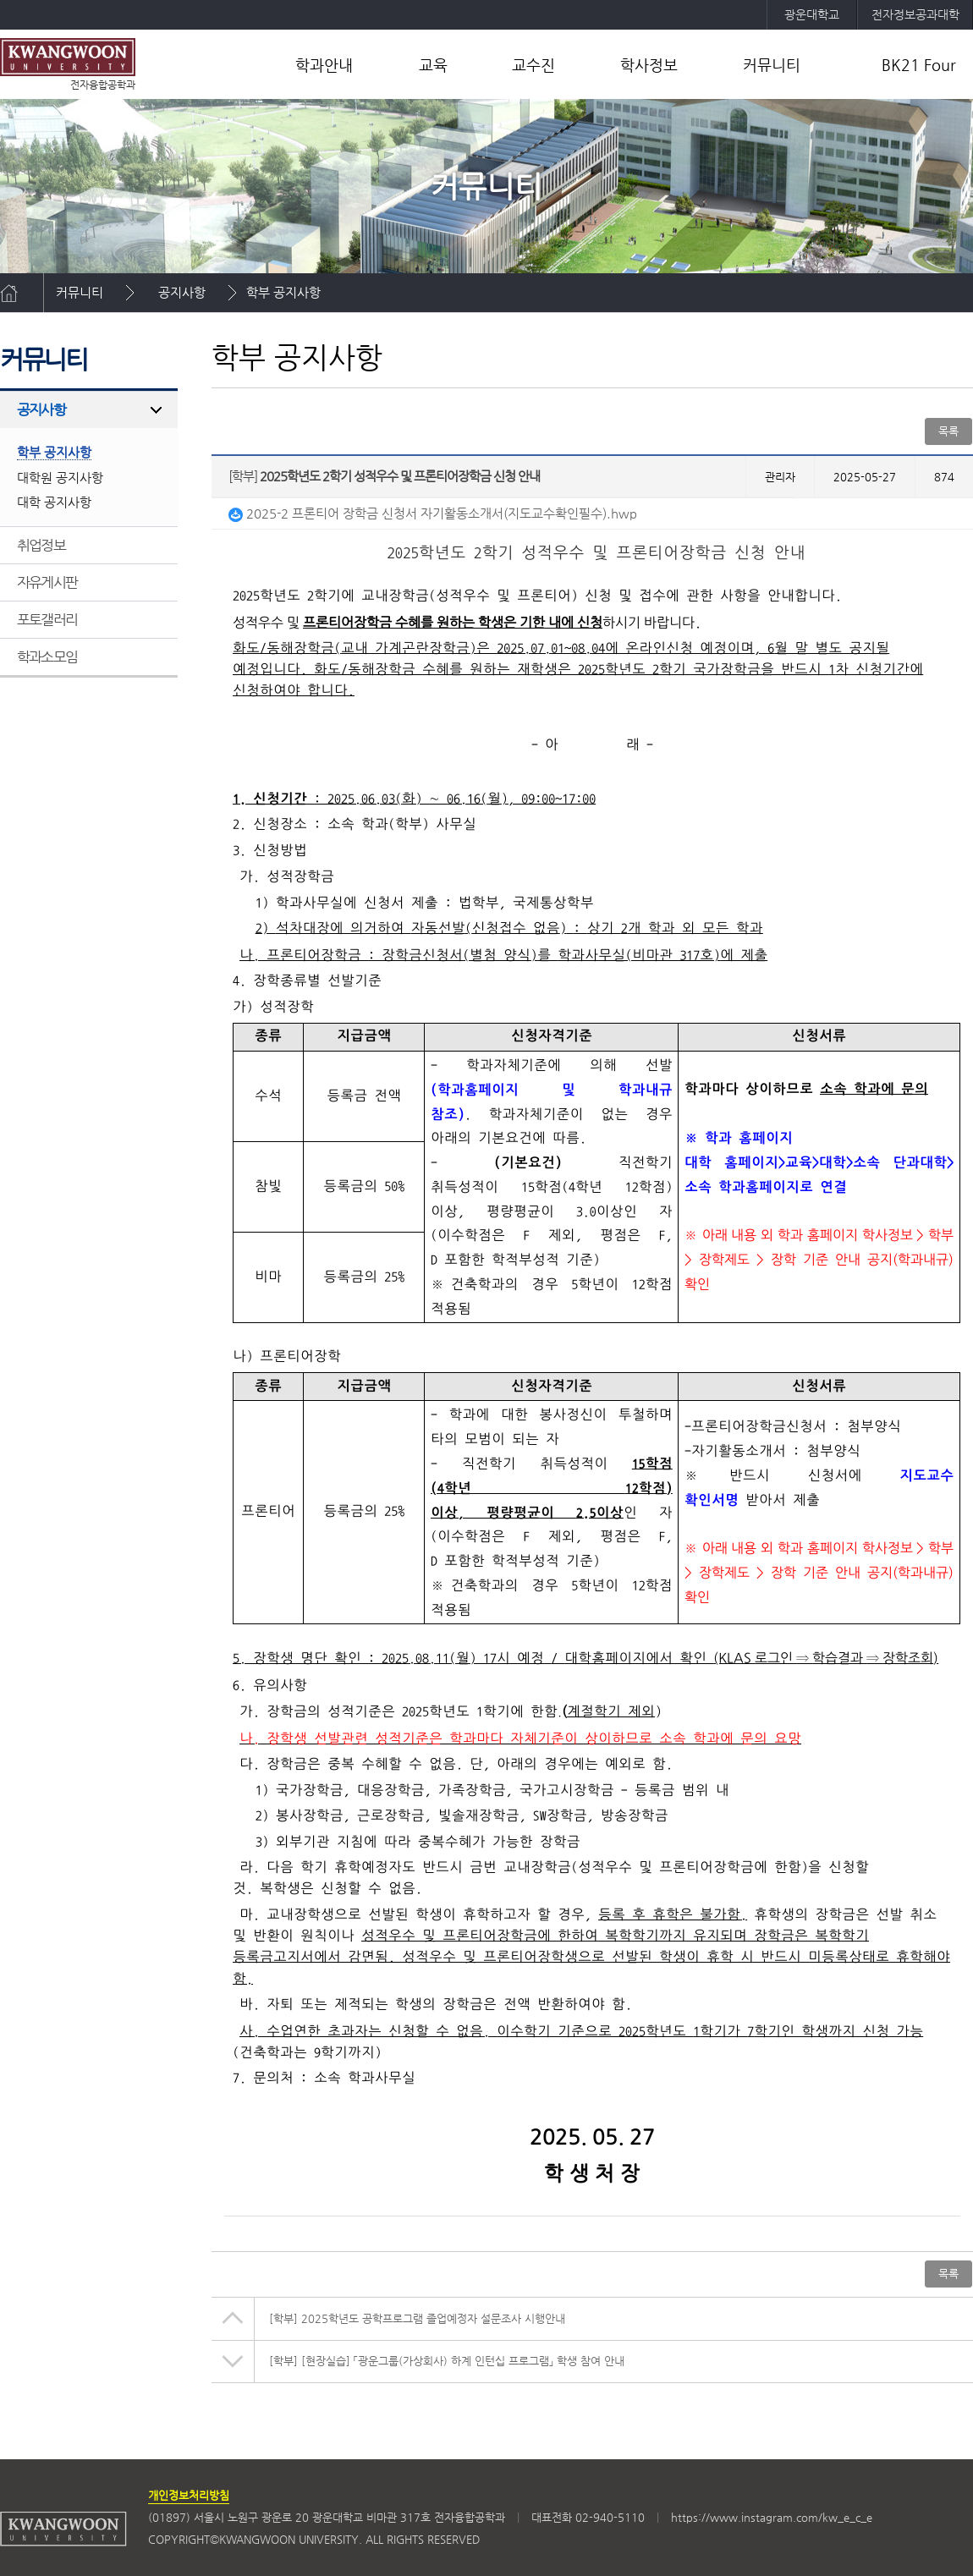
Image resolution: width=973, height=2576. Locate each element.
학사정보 (649, 65)
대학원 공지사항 (60, 477)
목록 (948, 431)
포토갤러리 (47, 619)
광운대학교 (811, 14)
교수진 (533, 65)
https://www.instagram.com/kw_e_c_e (771, 2517)
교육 (433, 65)
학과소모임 (47, 656)
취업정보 (41, 544)
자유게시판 (47, 582)
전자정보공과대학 (915, 14)
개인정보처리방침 (188, 2495)
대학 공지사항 (54, 502)
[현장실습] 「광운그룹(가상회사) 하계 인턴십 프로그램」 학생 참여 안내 (446, 2360)
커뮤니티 (771, 65)
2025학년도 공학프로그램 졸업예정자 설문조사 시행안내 (417, 2318)
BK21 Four (919, 65)
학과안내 (324, 65)
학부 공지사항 (283, 292)
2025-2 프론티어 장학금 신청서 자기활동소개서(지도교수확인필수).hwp (432, 513)
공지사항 (182, 292)
